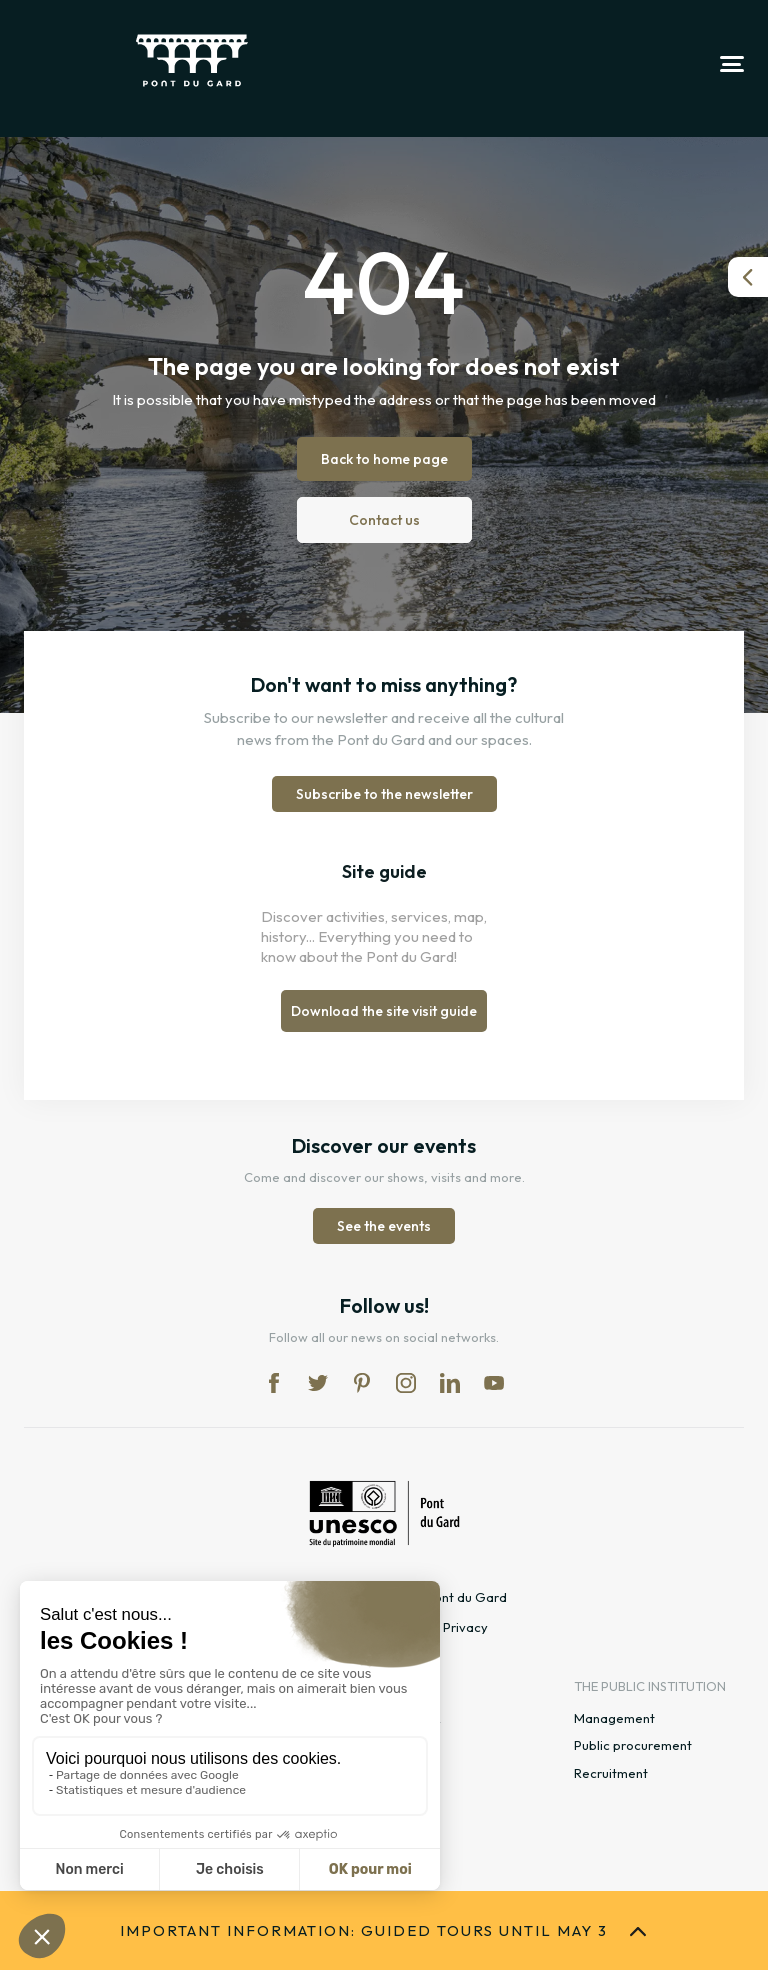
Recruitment (611, 1773)
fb (274, 1383)
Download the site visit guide (384, 1011)
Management (614, 1718)
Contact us (384, 520)
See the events (384, 1226)
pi (362, 1383)
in (406, 1383)
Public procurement (633, 1745)
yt (494, 1383)
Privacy (465, 1627)
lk (450, 1383)
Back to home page (384, 459)
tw (318, 1383)
